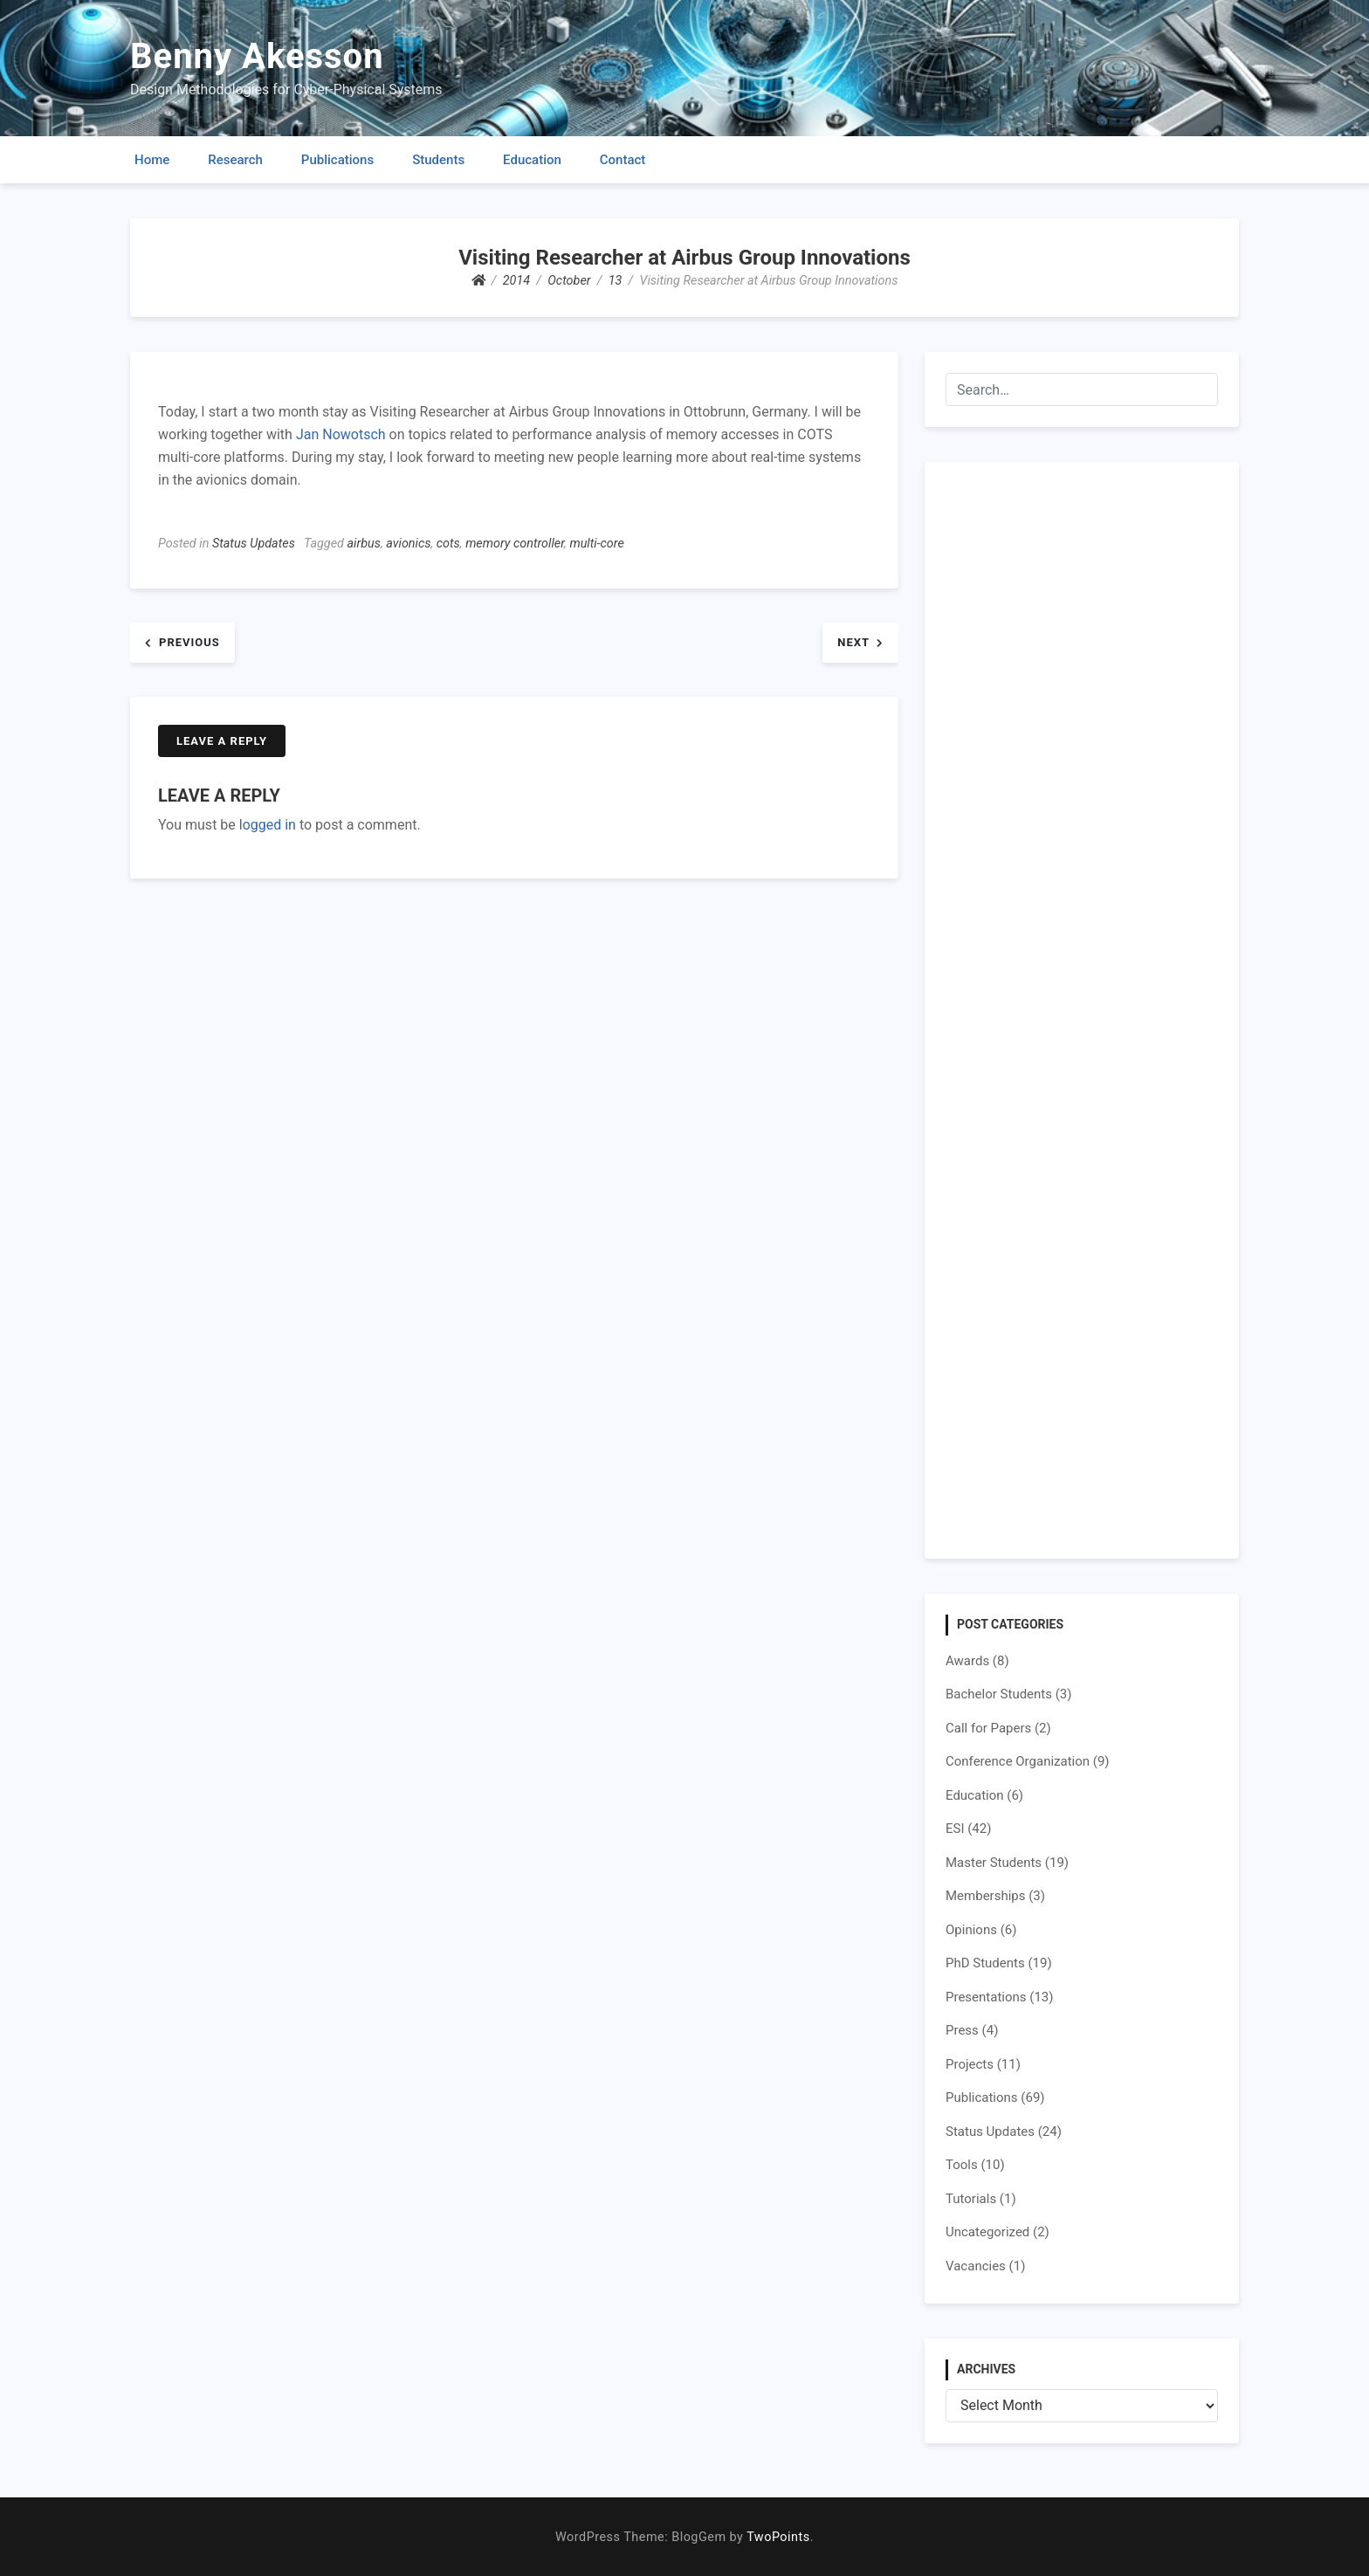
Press (962, 2030)
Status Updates (253, 543)
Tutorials (971, 2199)
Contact (623, 160)
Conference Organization (1018, 1761)
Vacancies (976, 2266)
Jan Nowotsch (341, 434)
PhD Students (985, 1963)
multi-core (596, 543)
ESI (955, 1828)
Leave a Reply (221, 740)
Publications (337, 160)
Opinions (971, 1930)
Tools (962, 2165)
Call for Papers (988, 1728)
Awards (967, 1661)
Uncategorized (987, 2232)
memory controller (514, 543)
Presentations (986, 1997)
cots (448, 543)
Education (532, 160)
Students (438, 160)
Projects (970, 2064)
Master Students (994, 1862)
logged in (267, 824)
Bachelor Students (999, 1694)
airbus (364, 543)
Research (235, 160)
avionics (408, 543)
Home (151, 160)
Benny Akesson (257, 56)
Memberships (985, 1896)
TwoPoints (777, 2537)
